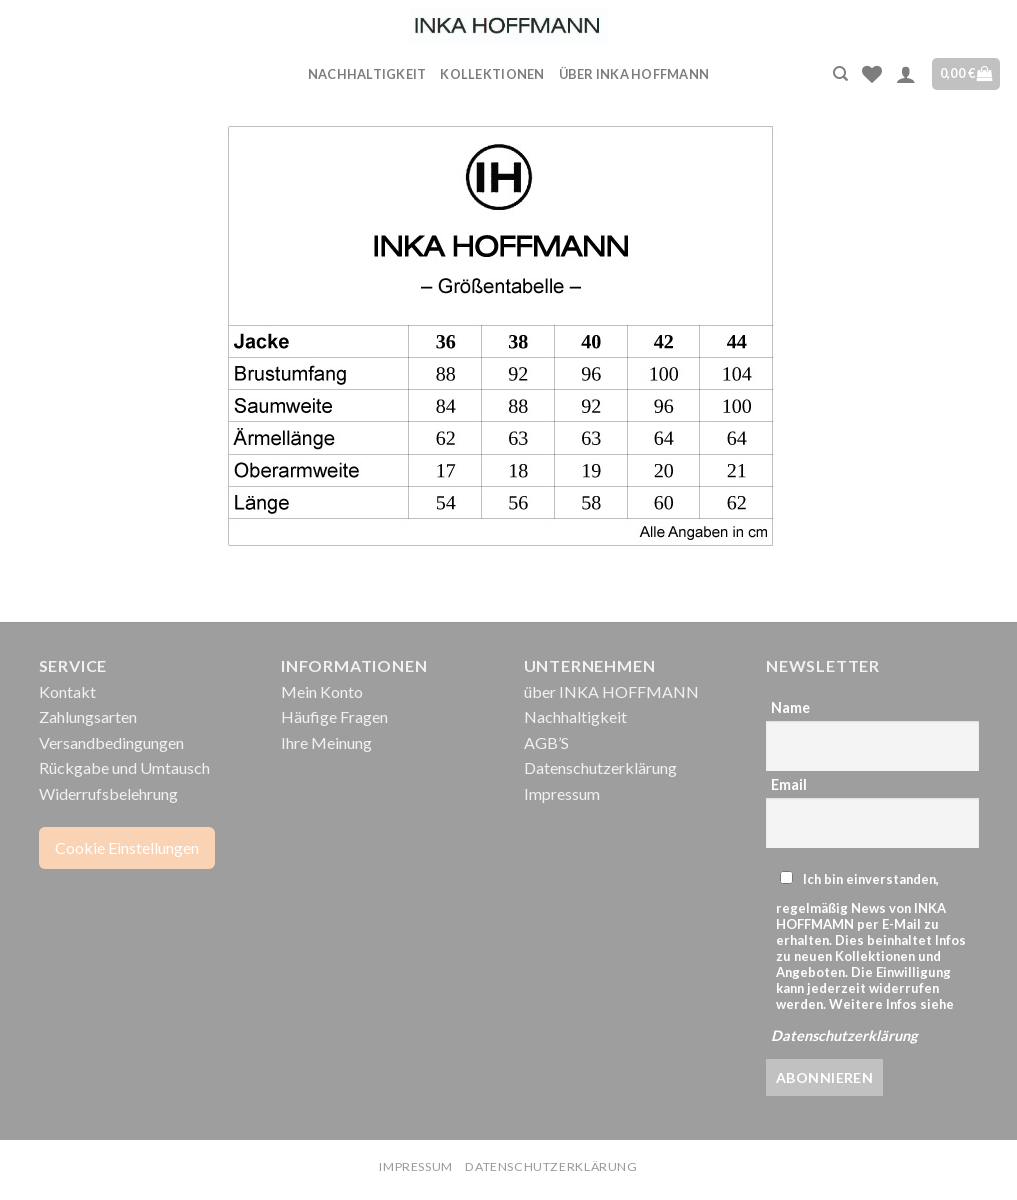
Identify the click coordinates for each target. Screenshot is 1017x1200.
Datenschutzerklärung (600, 767)
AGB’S (546, 742)
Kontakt (67, 691)
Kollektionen (492, 74)
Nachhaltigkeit (367, 74)
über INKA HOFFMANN (634, 74)
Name (790, 707)
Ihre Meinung (326, 742)
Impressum (562, 793)
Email (789, 784)
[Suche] (840, 74)
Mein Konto (322, 691)
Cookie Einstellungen (127, 847)
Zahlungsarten (88, 716)
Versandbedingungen (111, 742)
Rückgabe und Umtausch (124, 767)
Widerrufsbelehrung (108, 793)
